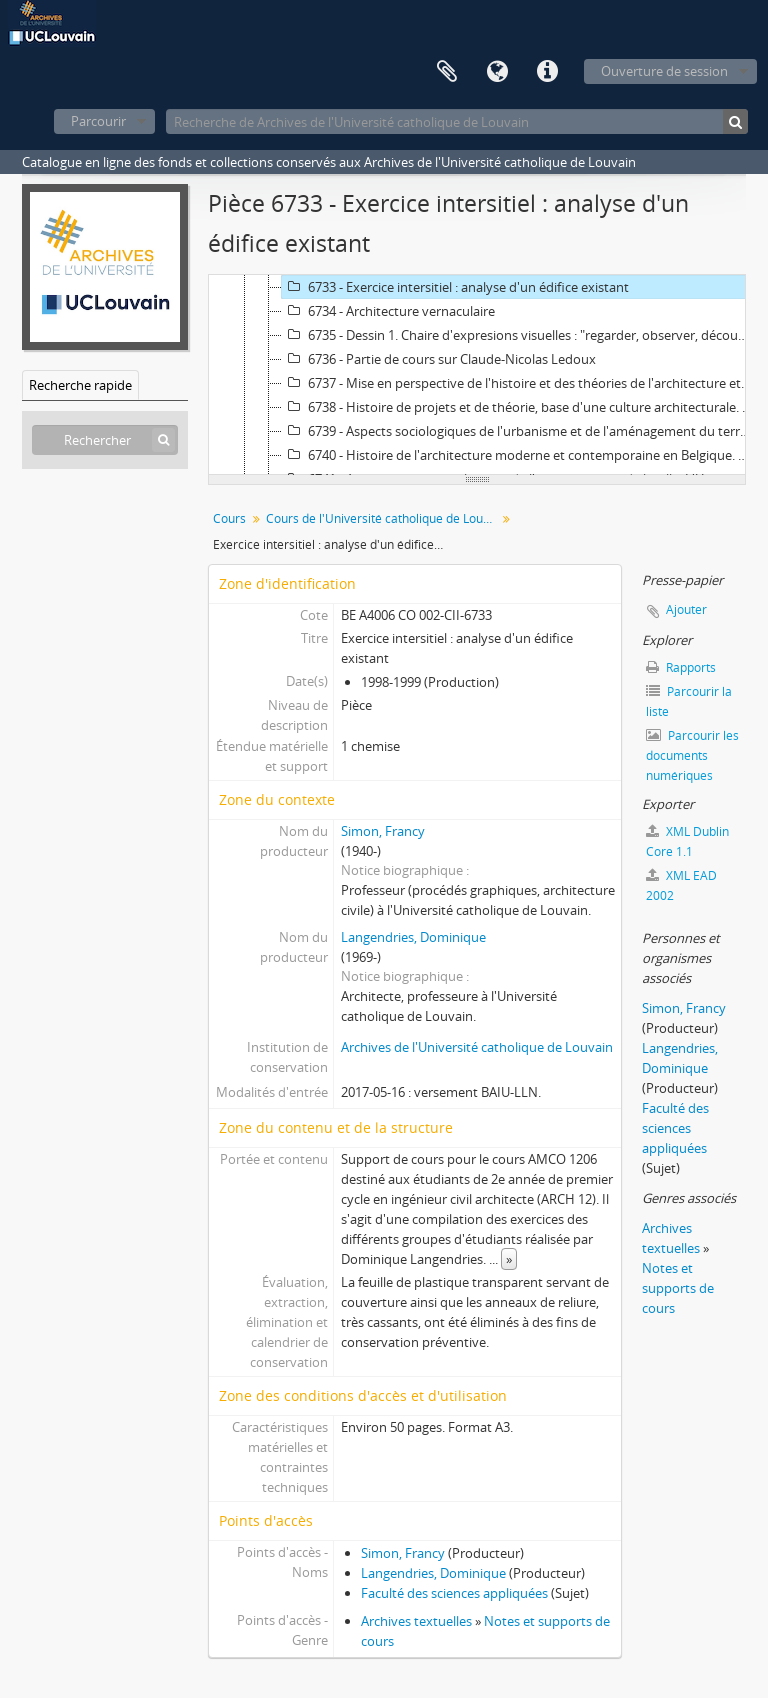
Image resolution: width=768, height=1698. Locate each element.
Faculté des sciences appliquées (454, 1593)
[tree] (477, 375)
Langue (497, 72)
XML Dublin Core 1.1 (687, 841)
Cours (229, 518)
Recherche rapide (80, 385)
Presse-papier (447, 72)
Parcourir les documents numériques (692, 755)
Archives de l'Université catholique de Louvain (477, 1047)
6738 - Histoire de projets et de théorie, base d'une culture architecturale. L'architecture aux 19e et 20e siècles (519, 407)
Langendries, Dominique (413, 937)
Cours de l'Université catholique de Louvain (383, 518)
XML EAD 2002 (681, 885)
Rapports (681, 667)
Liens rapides (547, 72)
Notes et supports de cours (678, 1288)
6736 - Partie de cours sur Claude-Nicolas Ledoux (439, 359)
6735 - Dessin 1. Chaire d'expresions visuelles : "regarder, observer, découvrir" (519, 335)
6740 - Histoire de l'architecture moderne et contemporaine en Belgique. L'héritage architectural (519, 455)
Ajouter (686, 609)
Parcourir (98, 121)
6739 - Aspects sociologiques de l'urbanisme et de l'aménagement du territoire (519, 431)
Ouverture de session (664, 71)
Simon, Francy (383, 831)
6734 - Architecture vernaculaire (388, 311)
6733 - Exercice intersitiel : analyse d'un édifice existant (455, 287)
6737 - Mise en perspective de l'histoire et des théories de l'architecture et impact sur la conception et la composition (519, 383)
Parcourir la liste (689, 701)
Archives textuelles (416, 1621)
